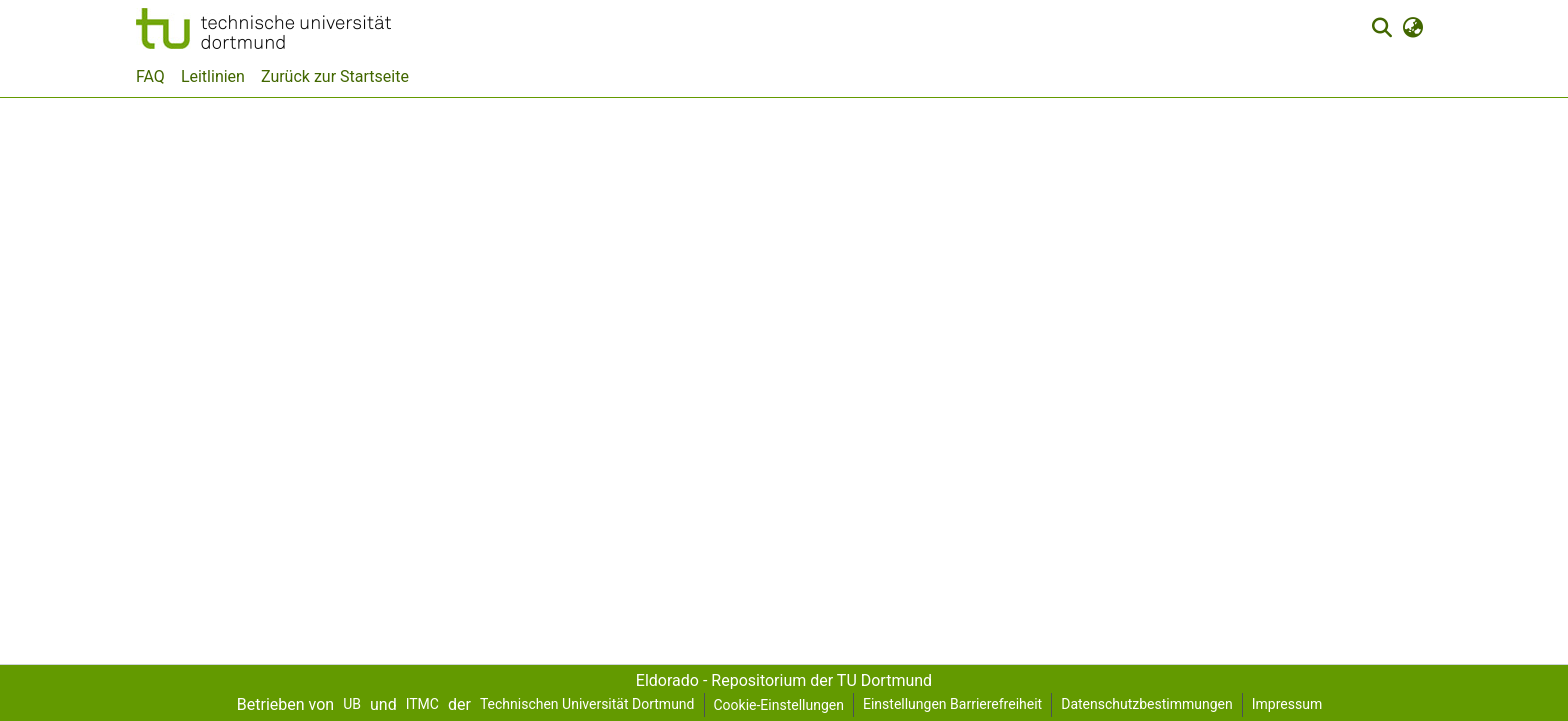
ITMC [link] (422, 704)
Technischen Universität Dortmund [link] (587, 704)
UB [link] (352, 704)
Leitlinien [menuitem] (213, 76)
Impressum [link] (1287, 704)
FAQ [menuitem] (150, 76)
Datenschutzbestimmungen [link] (1147, 704)
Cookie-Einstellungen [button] (779, 705)
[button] (263, 28)
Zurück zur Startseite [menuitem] (335, 76)
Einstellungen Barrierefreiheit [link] (952, 704)
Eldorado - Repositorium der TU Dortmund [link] (784, 680)
